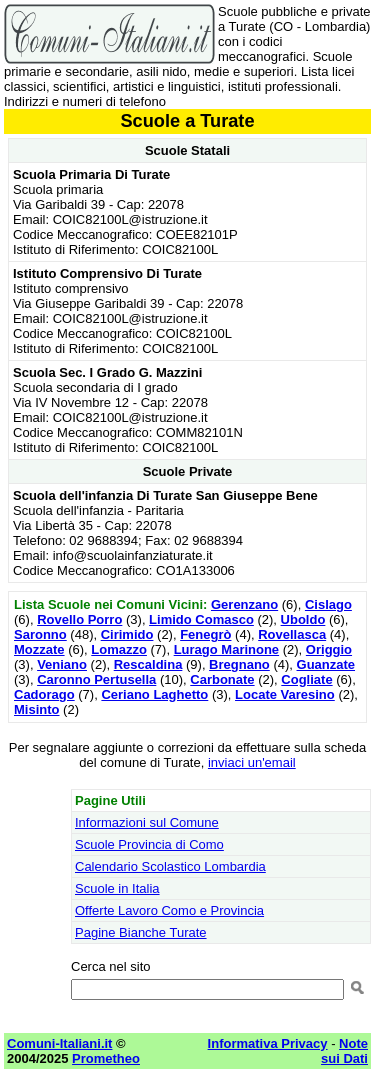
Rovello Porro (79, 619)
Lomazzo (119, 649)
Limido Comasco (201, 619)
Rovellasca (292, 634)
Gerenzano (244, 604)
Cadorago (44, 694)
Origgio (329, 649)
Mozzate (39, 649)
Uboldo (303, 619)
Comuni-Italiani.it (59, 1043)
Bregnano (239, 664)
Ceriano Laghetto (154, 694)
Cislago (328, 604)
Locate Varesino (285, 694)
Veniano (62, 664)
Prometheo (106, 1058)
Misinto (37, 709)
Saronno (40, 634)
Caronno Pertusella (96, 679)
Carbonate (222, 679)
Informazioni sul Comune (147, 822)
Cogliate (306, 679)
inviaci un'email (252, 762)
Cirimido (127, 634)
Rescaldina (148, 664)
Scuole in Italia (117, 888)
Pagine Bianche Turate (141, 932)
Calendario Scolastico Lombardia (170, 866)
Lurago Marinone (226, 649)
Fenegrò (205, 634)
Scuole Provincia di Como (149, 844)
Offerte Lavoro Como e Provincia (169, 910)
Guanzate (326, 664)
